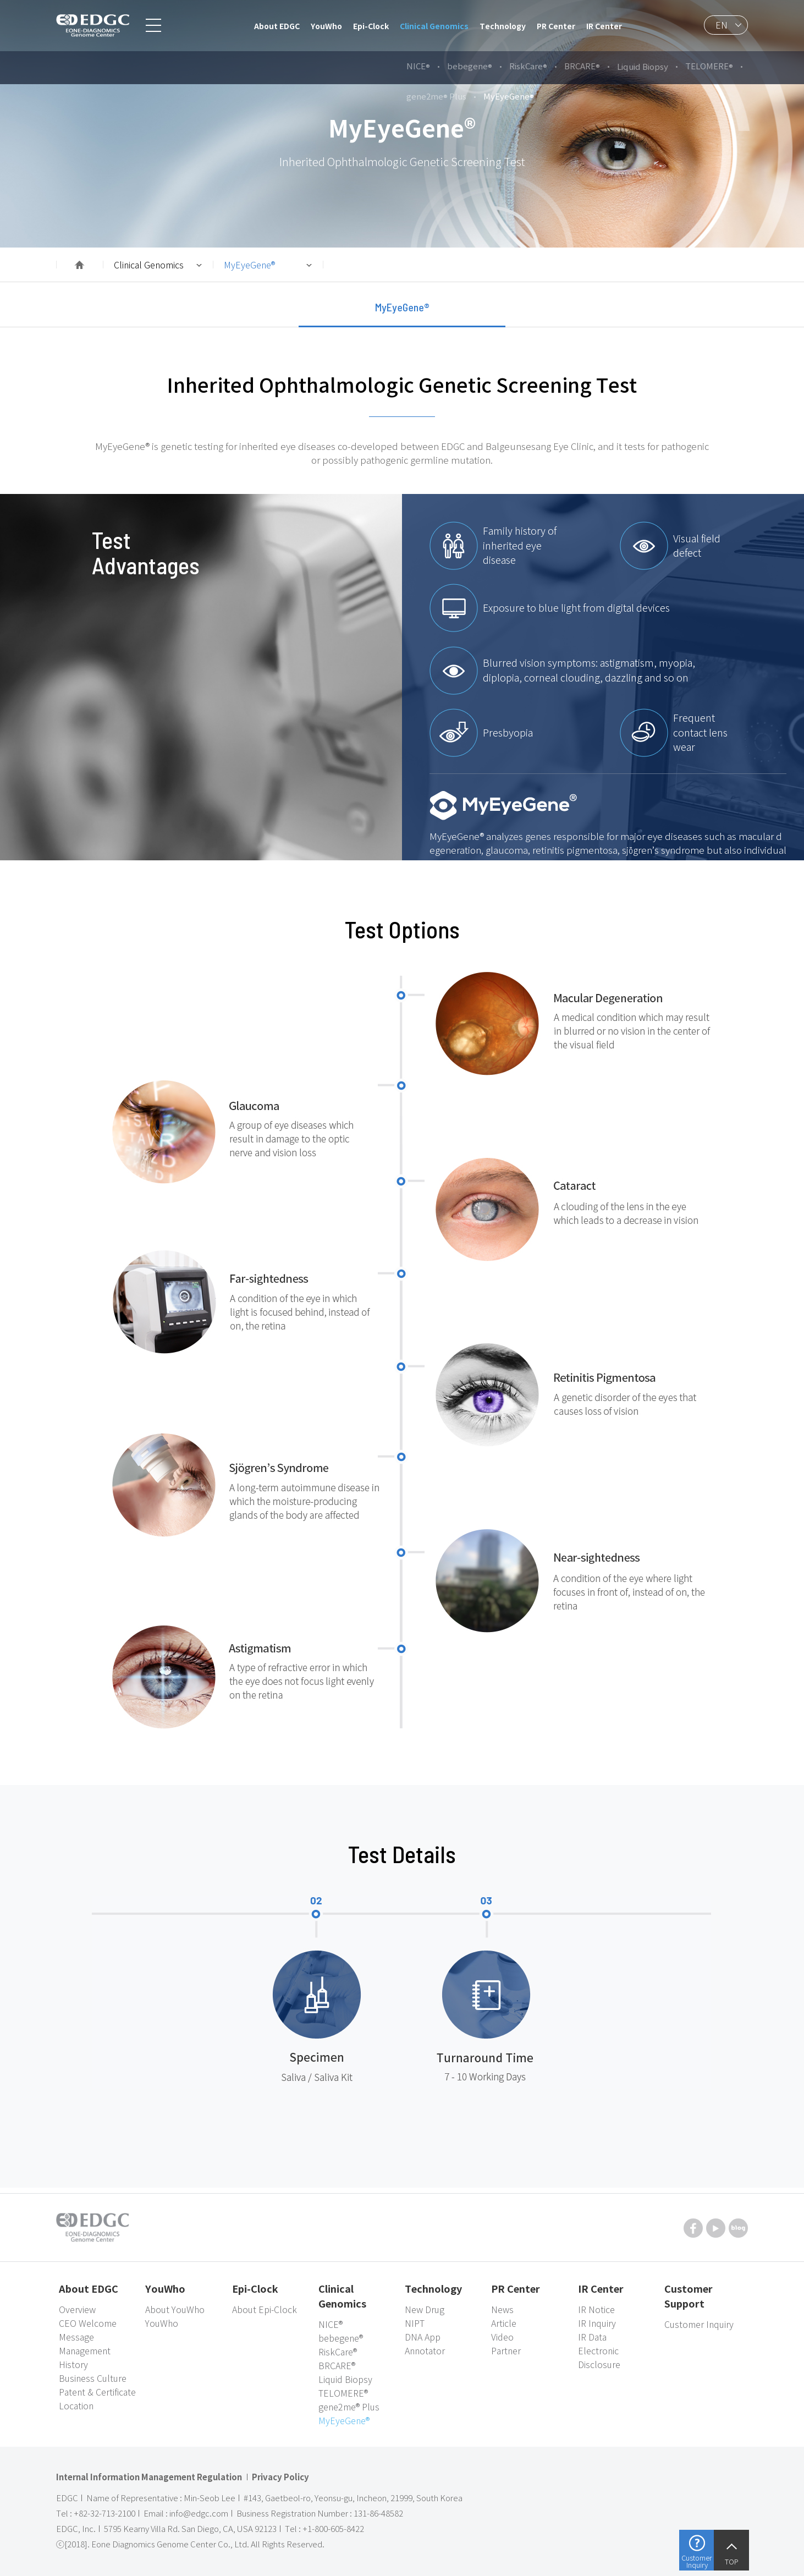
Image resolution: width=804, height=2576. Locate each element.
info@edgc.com (198, 2513)
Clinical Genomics (149, 264)
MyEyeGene (249, 264)
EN (721, 24)
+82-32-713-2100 (104, 2513)
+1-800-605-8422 (333, 2529)
